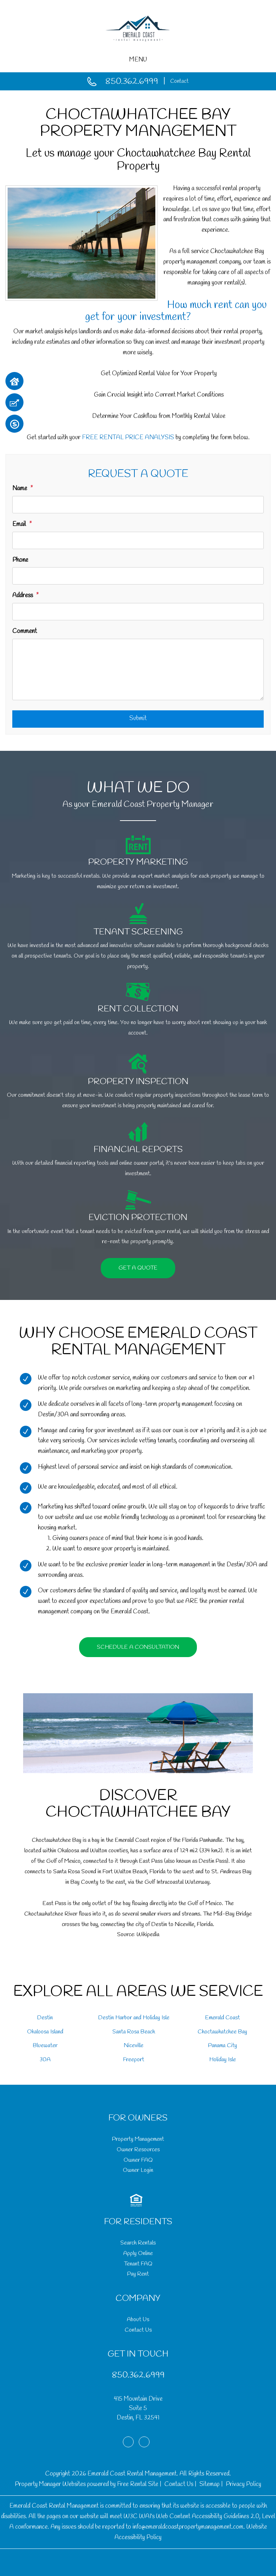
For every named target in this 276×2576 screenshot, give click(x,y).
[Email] (138, 540)
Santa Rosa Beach (133, 2032)
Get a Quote (138, 1268)
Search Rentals (138, 2243)
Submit (138, 718)
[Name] (138, 504)
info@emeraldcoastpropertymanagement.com (188, 2527)
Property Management (138, 2139)
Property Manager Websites (50, 2484)
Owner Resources (138, 2149)
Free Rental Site (137, 2484)
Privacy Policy (243, 2484)
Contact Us (138, 2330)
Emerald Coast (222, 2017)
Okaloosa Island (45, 2032)
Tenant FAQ (138, 2264)
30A (45, 2059)
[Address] (138, 611)
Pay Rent (138, 2274)
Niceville (133, 2045)
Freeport (133, 2059)
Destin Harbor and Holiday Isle (133, 2017)
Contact (179, 81)
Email (19, 524)
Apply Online (138, 2253)
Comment (24, 631)
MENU (138, 60)
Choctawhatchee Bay (222, 2032)
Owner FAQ (138, 2160)
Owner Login (138, 2170)
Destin (45, 2017)
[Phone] (138, 576)
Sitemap (209, 2484)
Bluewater (45, 2045)
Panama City (222, 2045)
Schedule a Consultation (138, 1647)
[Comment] (138, 669)
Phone (20, 560)
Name (19, 488)
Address (22, 595)
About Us (138, 2319)
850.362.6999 (131, 82)
